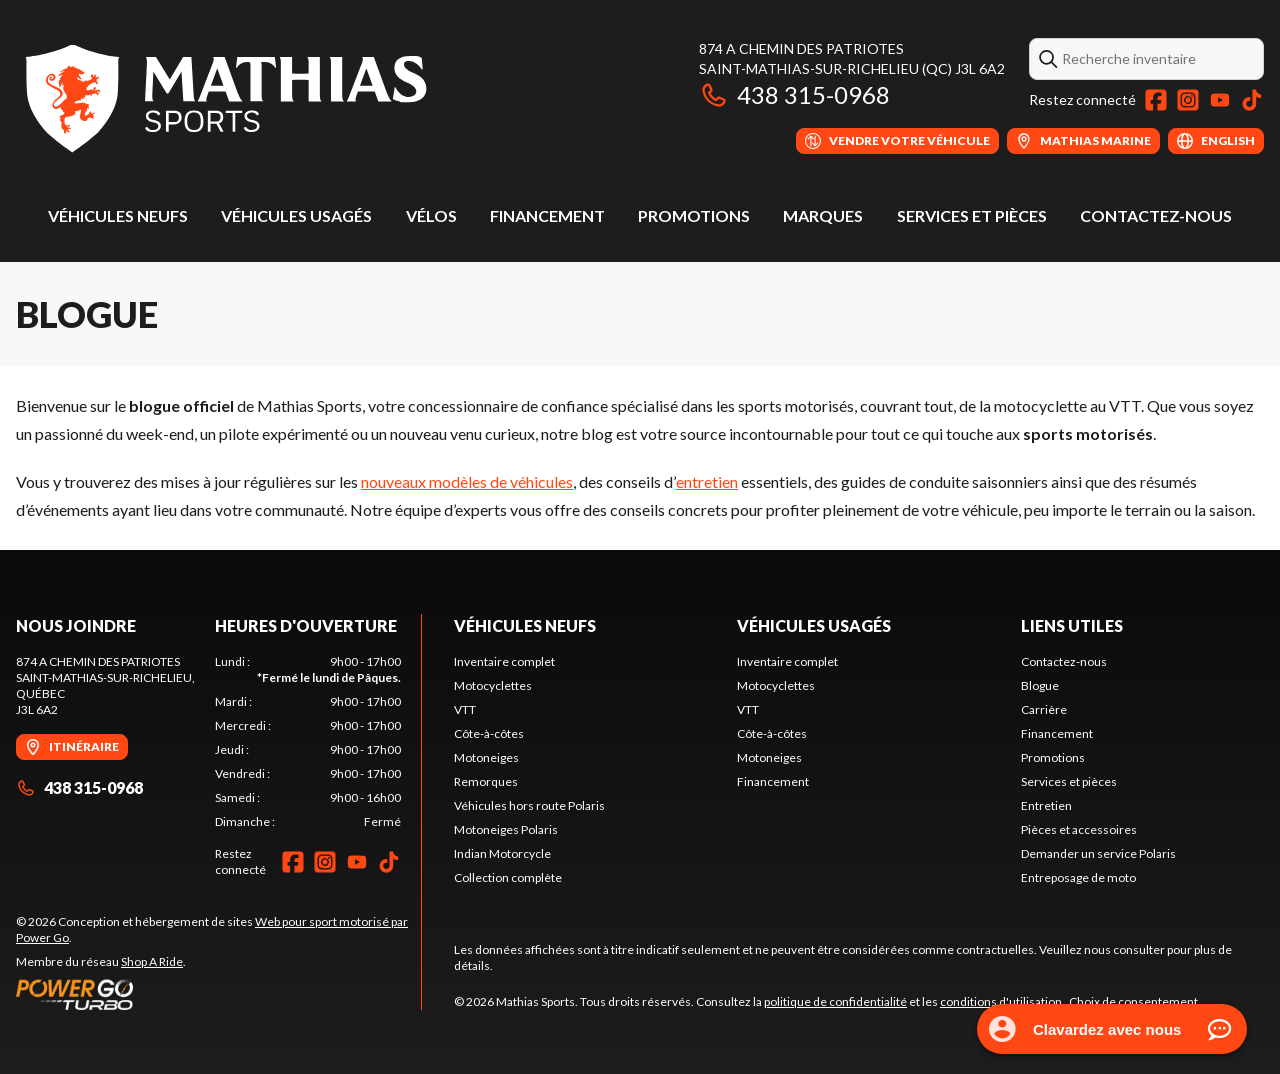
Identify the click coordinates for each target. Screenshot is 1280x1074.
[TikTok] (1252, 100)
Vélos (431, 215)
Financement (547, 215)
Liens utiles (1072, 625)
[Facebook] (1156, 100)
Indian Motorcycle (502, 853)
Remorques (486, 781)
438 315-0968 (794, 94)
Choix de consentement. (1135, 1001)
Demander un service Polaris (1098, 853)
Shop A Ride (152, 961)
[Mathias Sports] (224, 96)
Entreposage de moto (1078, 877)
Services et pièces (972, 215)
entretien (707, 481)
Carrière (1044, 709)
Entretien (1046, 805)
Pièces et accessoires (1079, 829)
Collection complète (508, 877)
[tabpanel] (308, 742)
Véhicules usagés (296, 215)
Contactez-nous (1156, 215)
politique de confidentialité (835, 1001)
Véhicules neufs (118, 215)
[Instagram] (1188, 100)
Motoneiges (486, 757)
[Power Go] (218, 994)
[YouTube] (1220, 100)
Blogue (1040, 685)
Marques (823, 215)
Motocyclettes (493, 685)
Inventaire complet (504, 661)
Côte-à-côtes (489, 733)
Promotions (694, 215)
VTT (465, 709)
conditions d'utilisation (1001, 1001)
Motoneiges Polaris (506, 829)
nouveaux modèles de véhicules (467, 481)
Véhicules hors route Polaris (529, 805)
